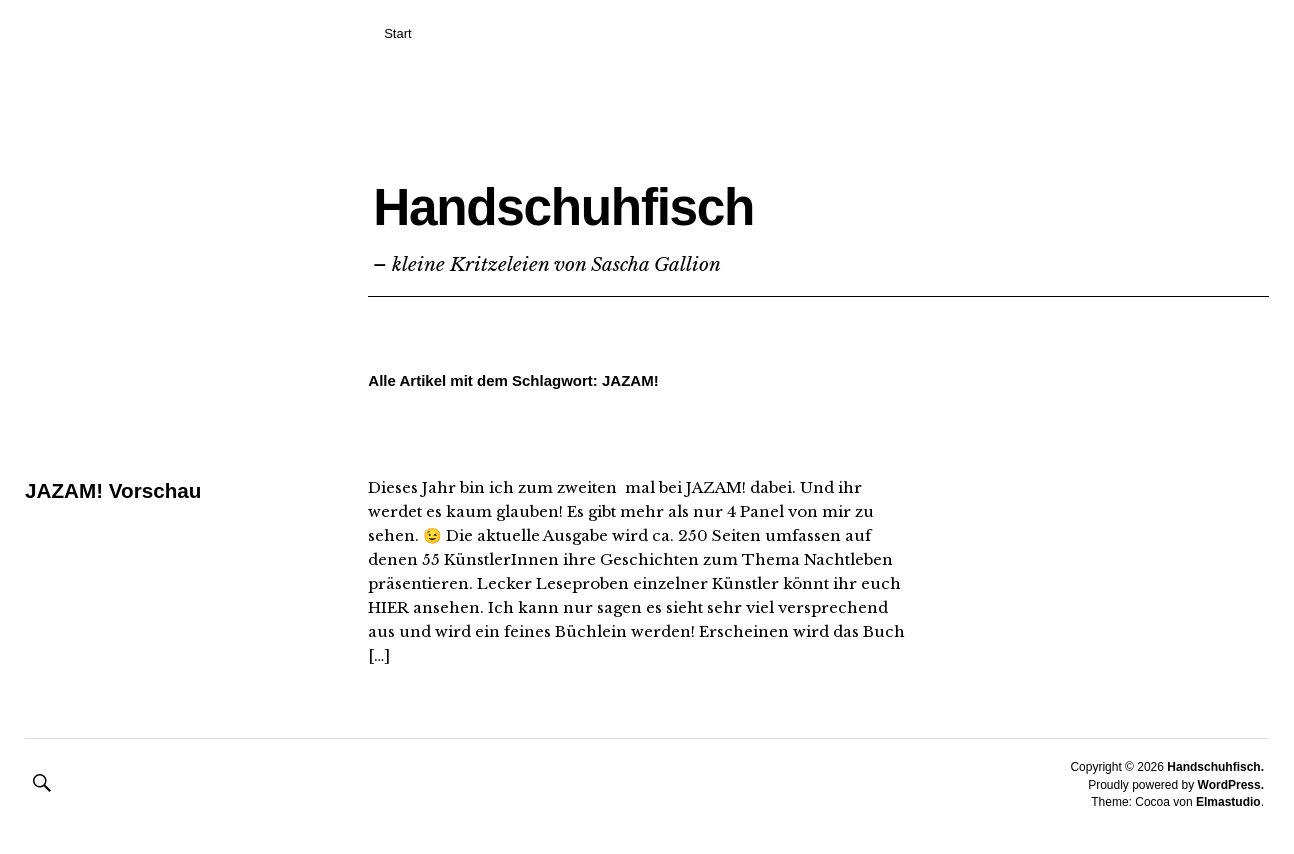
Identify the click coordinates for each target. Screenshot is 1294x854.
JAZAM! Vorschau (119, 490)
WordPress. (1231, 785)
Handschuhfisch (678, 196)
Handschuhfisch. (1215, 767)
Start (397, 33)
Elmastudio (1228, 802)
